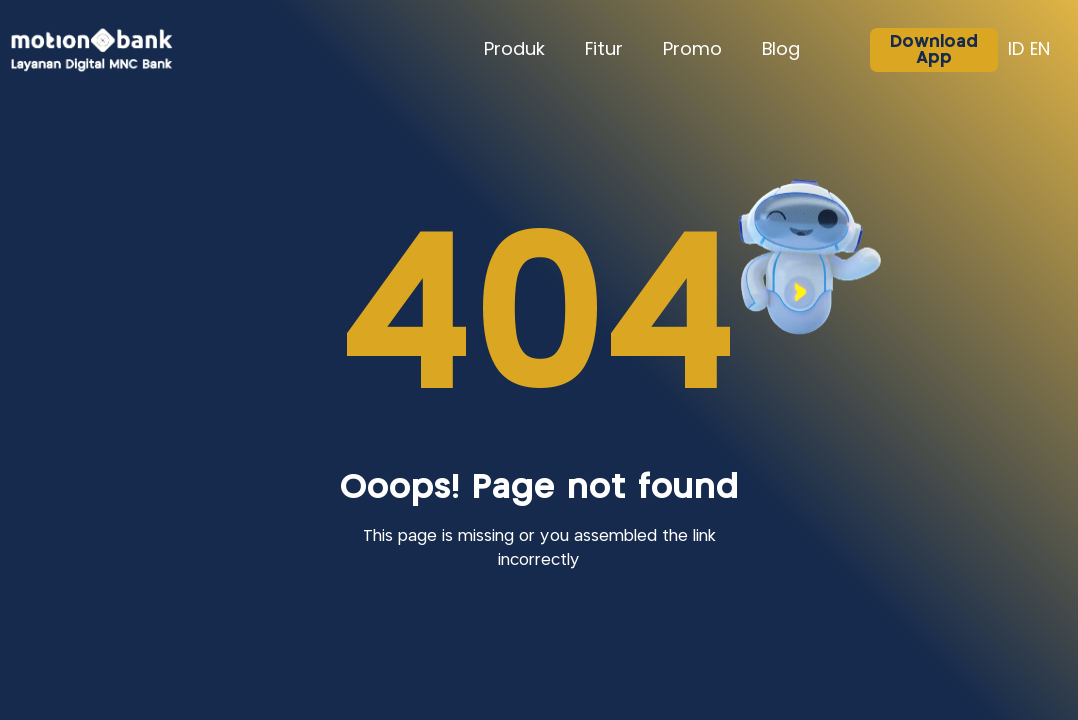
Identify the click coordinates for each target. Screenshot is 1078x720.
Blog (781, 50)
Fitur (604, 50)
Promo (692, 50)
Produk (514, 50)
